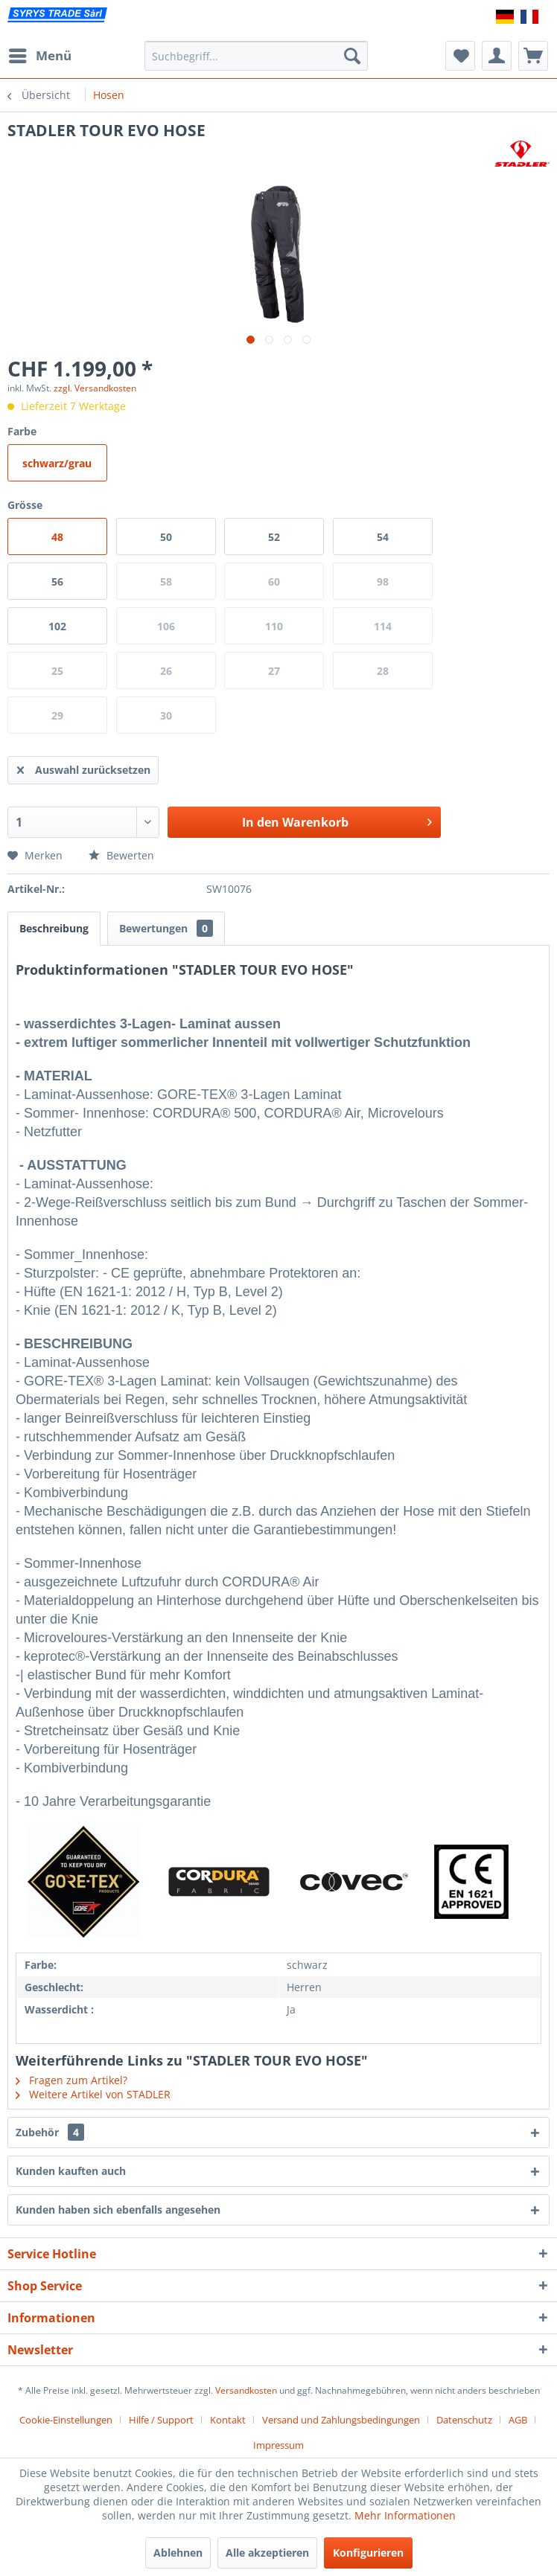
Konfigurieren (368, 2552)
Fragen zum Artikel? (71, 2080)
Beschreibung (54, 928)
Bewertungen (166, 928)
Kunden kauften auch (71, 2171)
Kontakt (228, 2419)
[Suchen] (352, 56)
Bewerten (121, 855)
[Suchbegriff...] (255, 56)
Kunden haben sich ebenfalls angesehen (118, 2209)
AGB (518, 2419)
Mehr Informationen (405, 2515)
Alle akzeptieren (267, 2552)
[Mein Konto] (497, 56)
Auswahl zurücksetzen (83, 767)
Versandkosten (246, 2390)
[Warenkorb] (533, 56)
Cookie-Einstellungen (65, 2419)
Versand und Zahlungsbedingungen (341, 2419)
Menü (40, 54)
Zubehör (50, 2132)
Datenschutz (464, 2419)
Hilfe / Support (161, 2419)
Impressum (278, 2445)
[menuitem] (39, 56)
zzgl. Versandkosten (95, 388)
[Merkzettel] (460, 56)
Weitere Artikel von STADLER (93, 2094)
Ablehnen (178, 2552)
